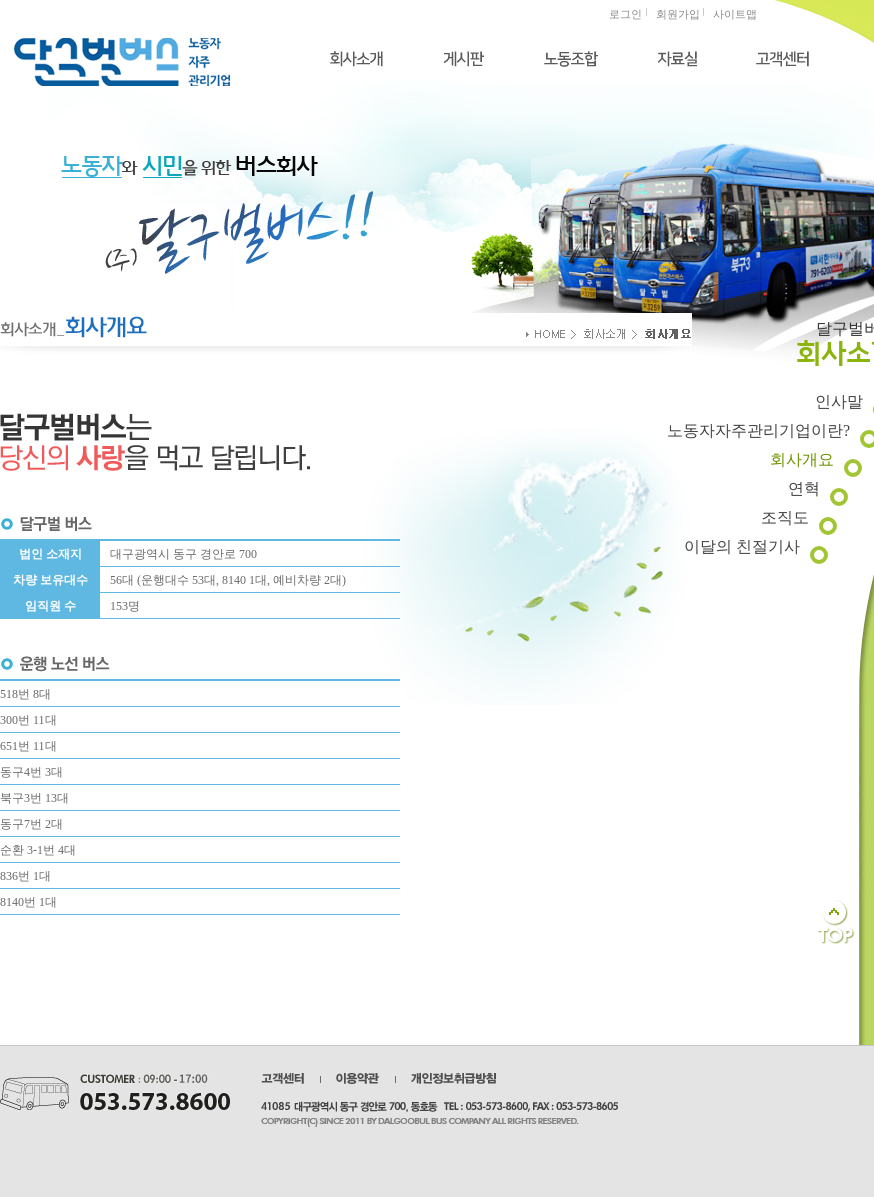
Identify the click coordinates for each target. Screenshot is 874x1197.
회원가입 (678, 14)
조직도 (785, 517)
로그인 (625, 14)
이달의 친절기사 (742, 546)
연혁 (804, 488)
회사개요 (802, 459)
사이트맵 (735, 14)
